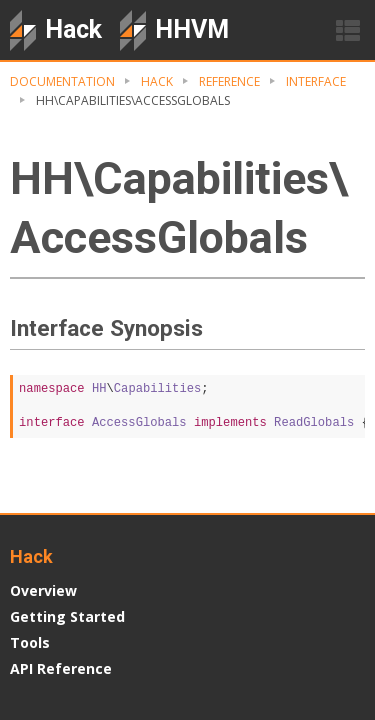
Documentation (62, 81)
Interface (316, 81)
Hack (157, 81)
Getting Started (67, 616)
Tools (30, 642)
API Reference (61, 668)
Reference (229, 81)
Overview (43, 590)
